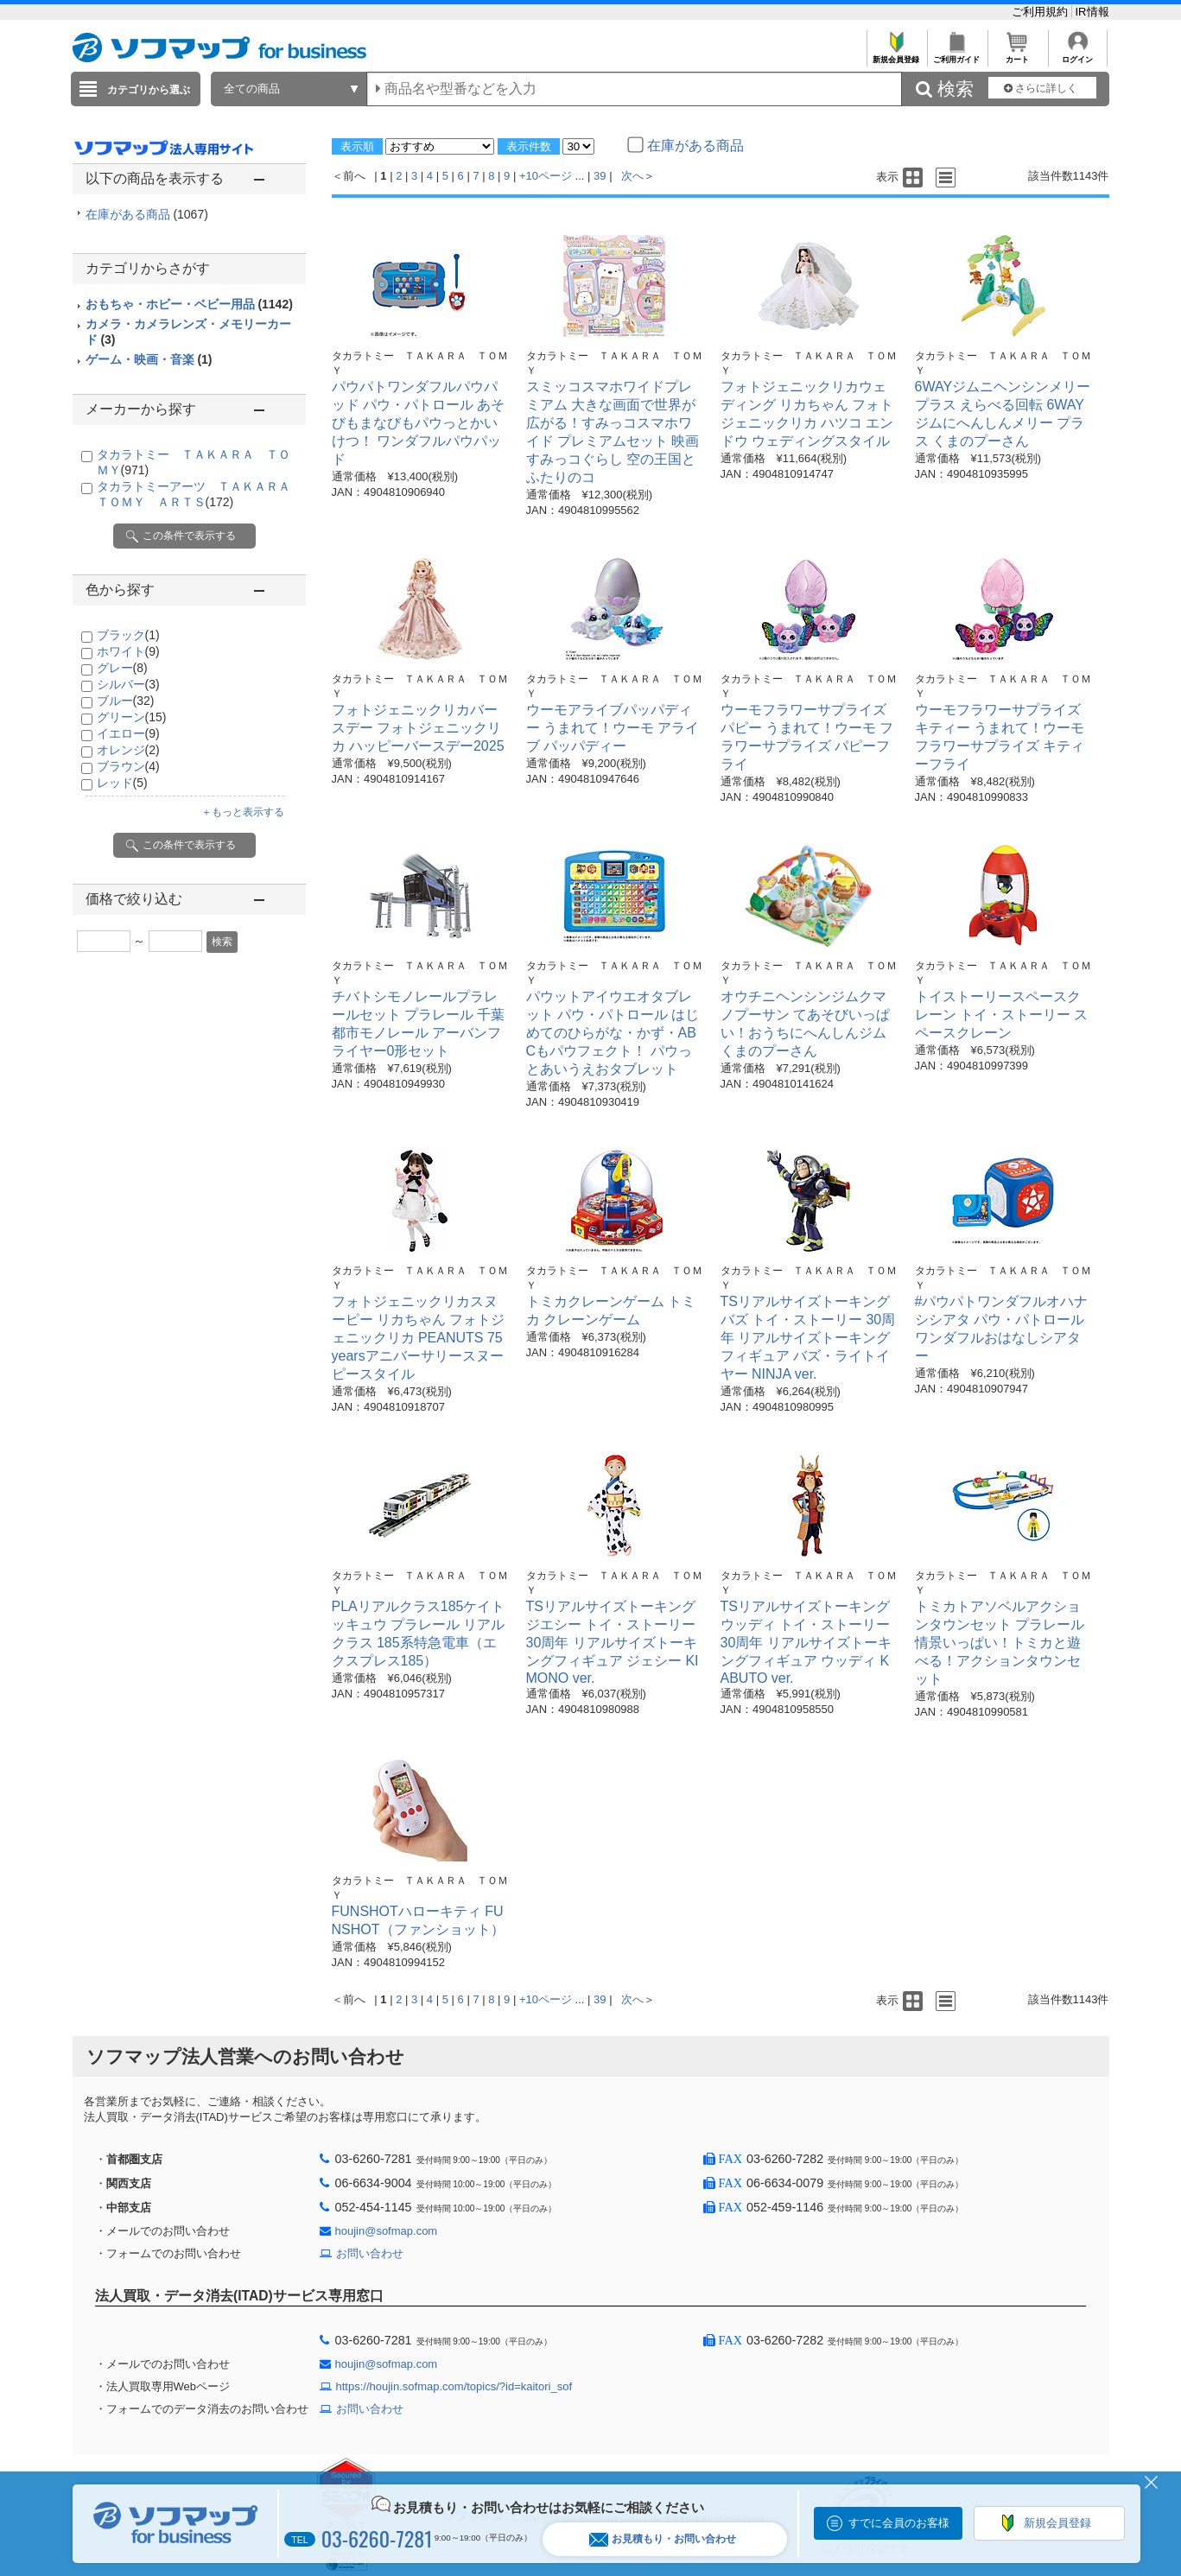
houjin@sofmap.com (386, 2230)
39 (600, 175)
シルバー (128, 684)
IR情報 (1092, 11)
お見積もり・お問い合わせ (662, 2539)
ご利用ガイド (957, 55)
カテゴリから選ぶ (148, 90)
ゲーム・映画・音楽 (149, 359)
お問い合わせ (369, 2253)
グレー (122, 668)
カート (1017, 55)
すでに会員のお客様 (898, 2522)
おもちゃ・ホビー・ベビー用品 (189, 304)
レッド (122, 783)
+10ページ (545, 175)
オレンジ (128, 750)
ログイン (1078, 55)
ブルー (126, 700)
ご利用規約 (1041, 11)
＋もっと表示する (242, 812)
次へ (632, 175)
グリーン (132, 717)
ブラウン (128, 766)
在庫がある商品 (147, 214)
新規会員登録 (896, 55)
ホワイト (128, 651)
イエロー (128, 733)
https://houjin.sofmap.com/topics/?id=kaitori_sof (454, 2386)
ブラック (128, 635)
